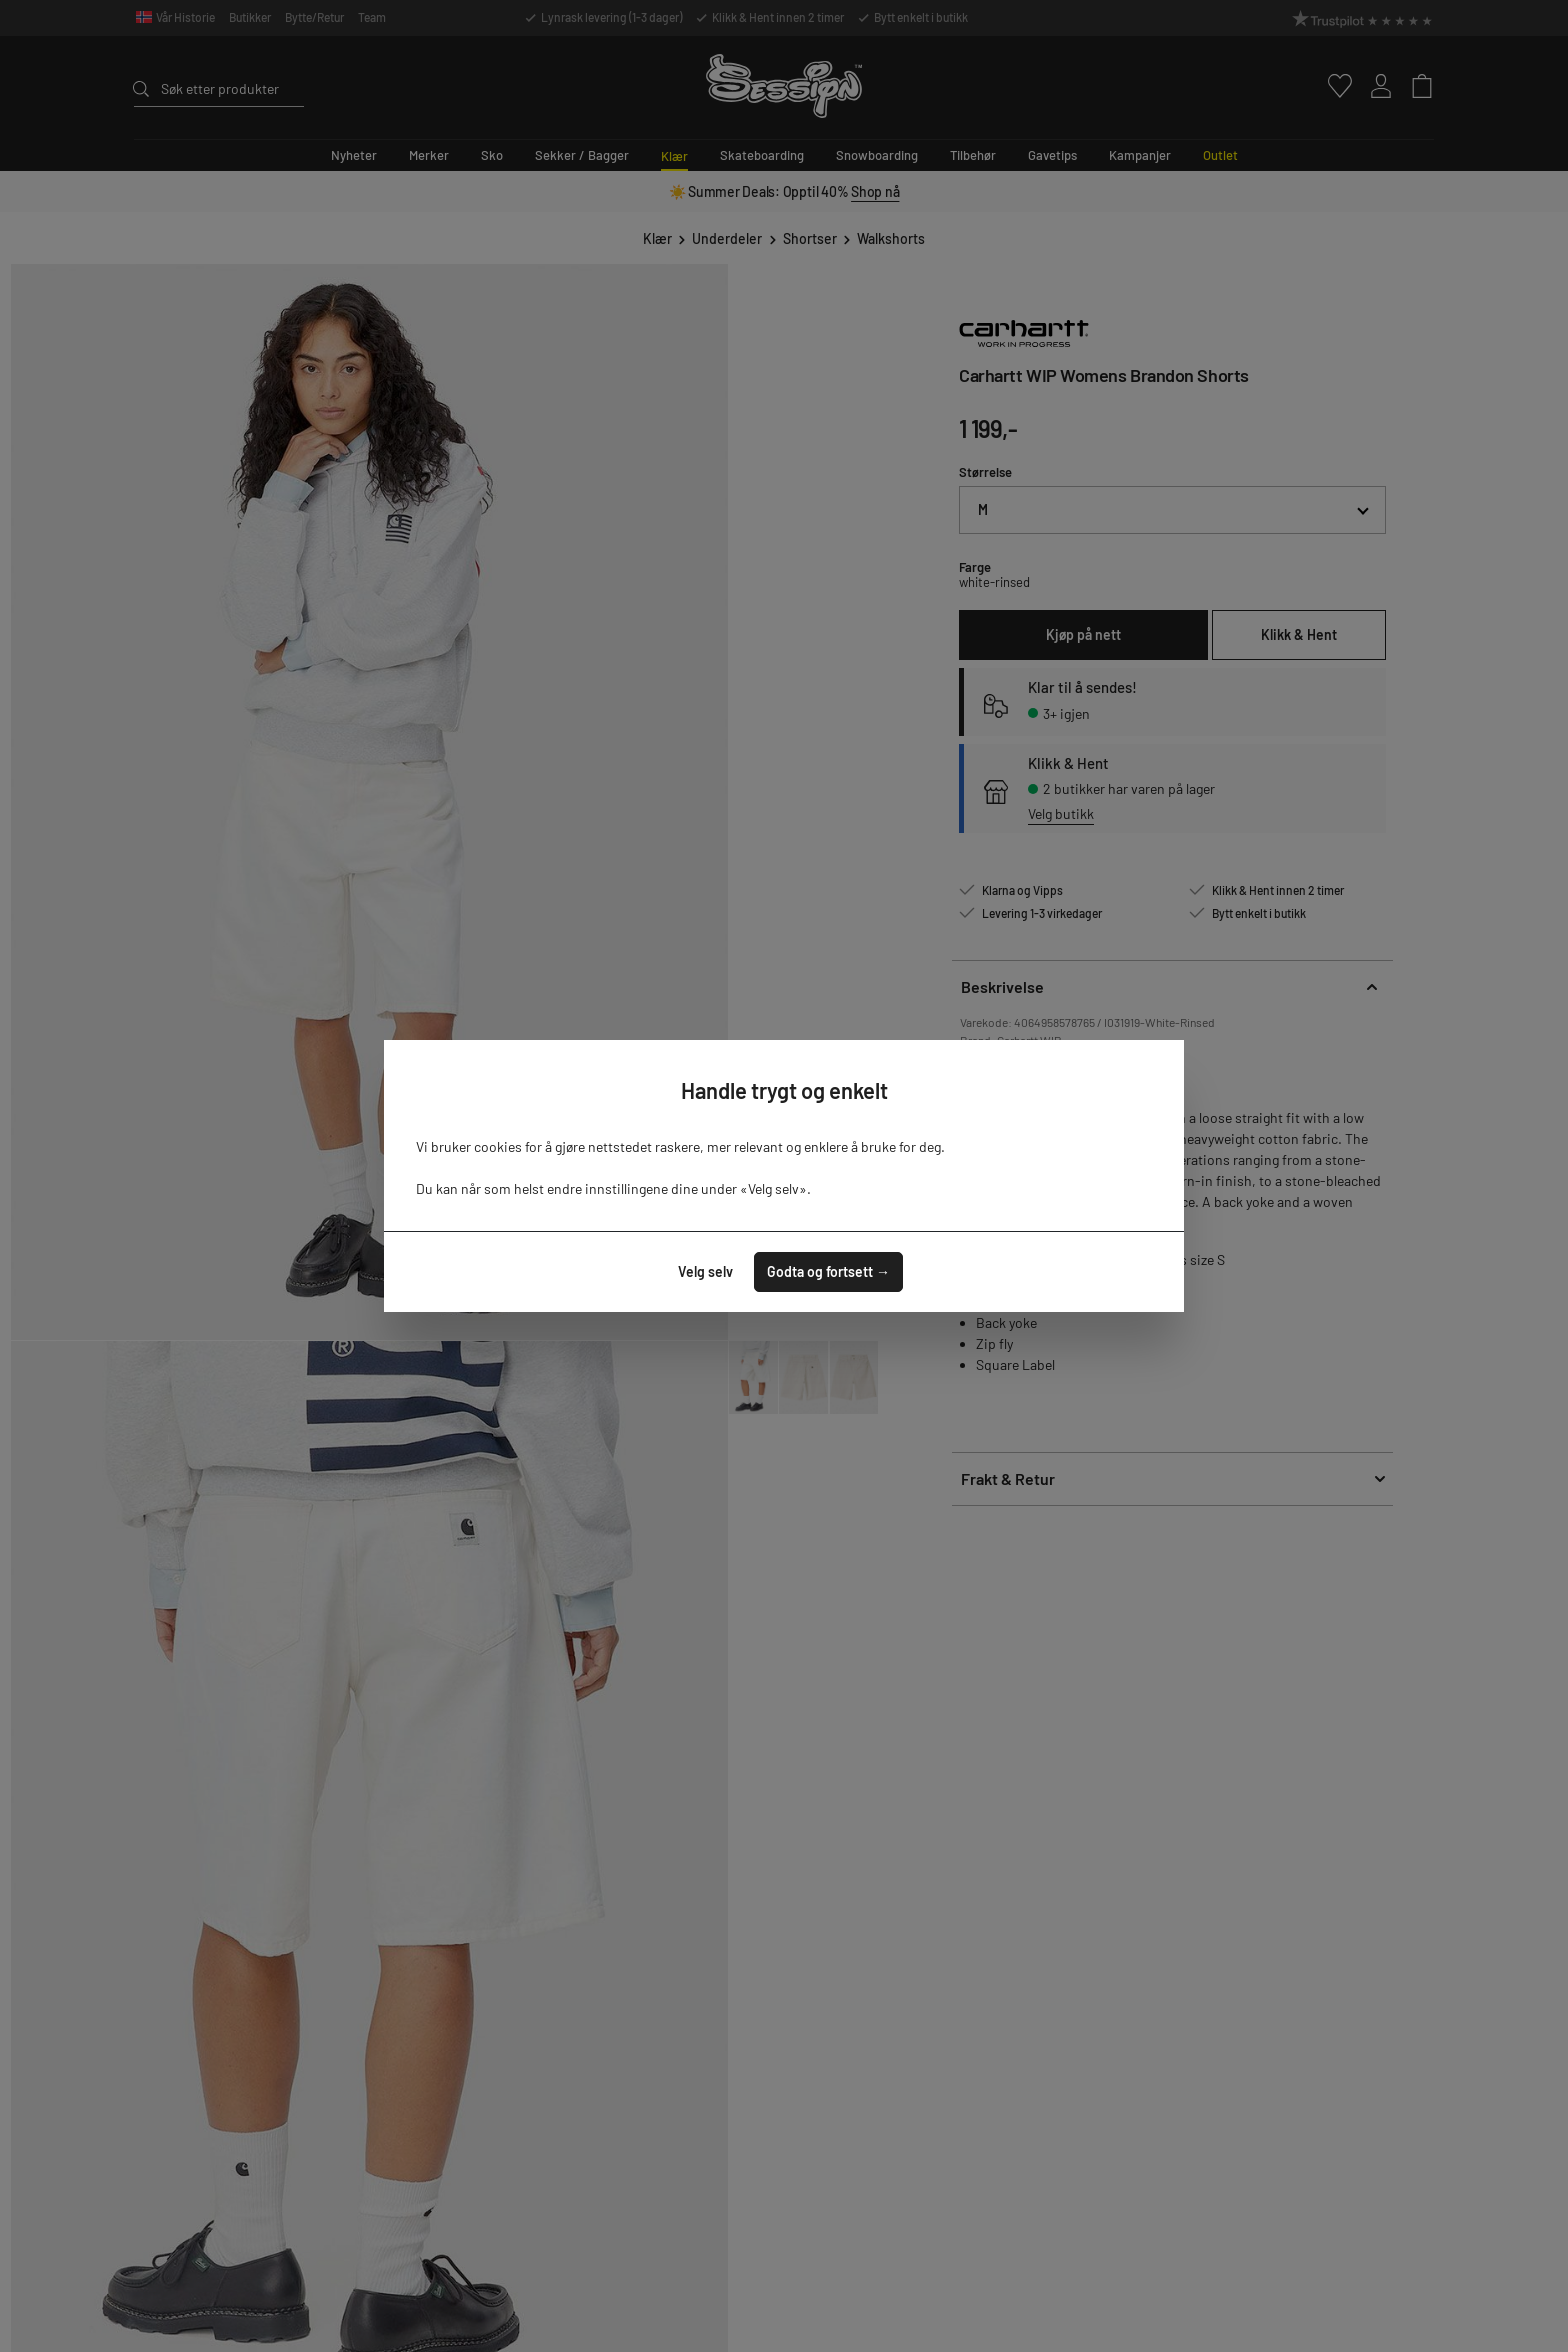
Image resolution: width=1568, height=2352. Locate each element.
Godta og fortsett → (828, 1271)
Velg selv (705, 1271)
